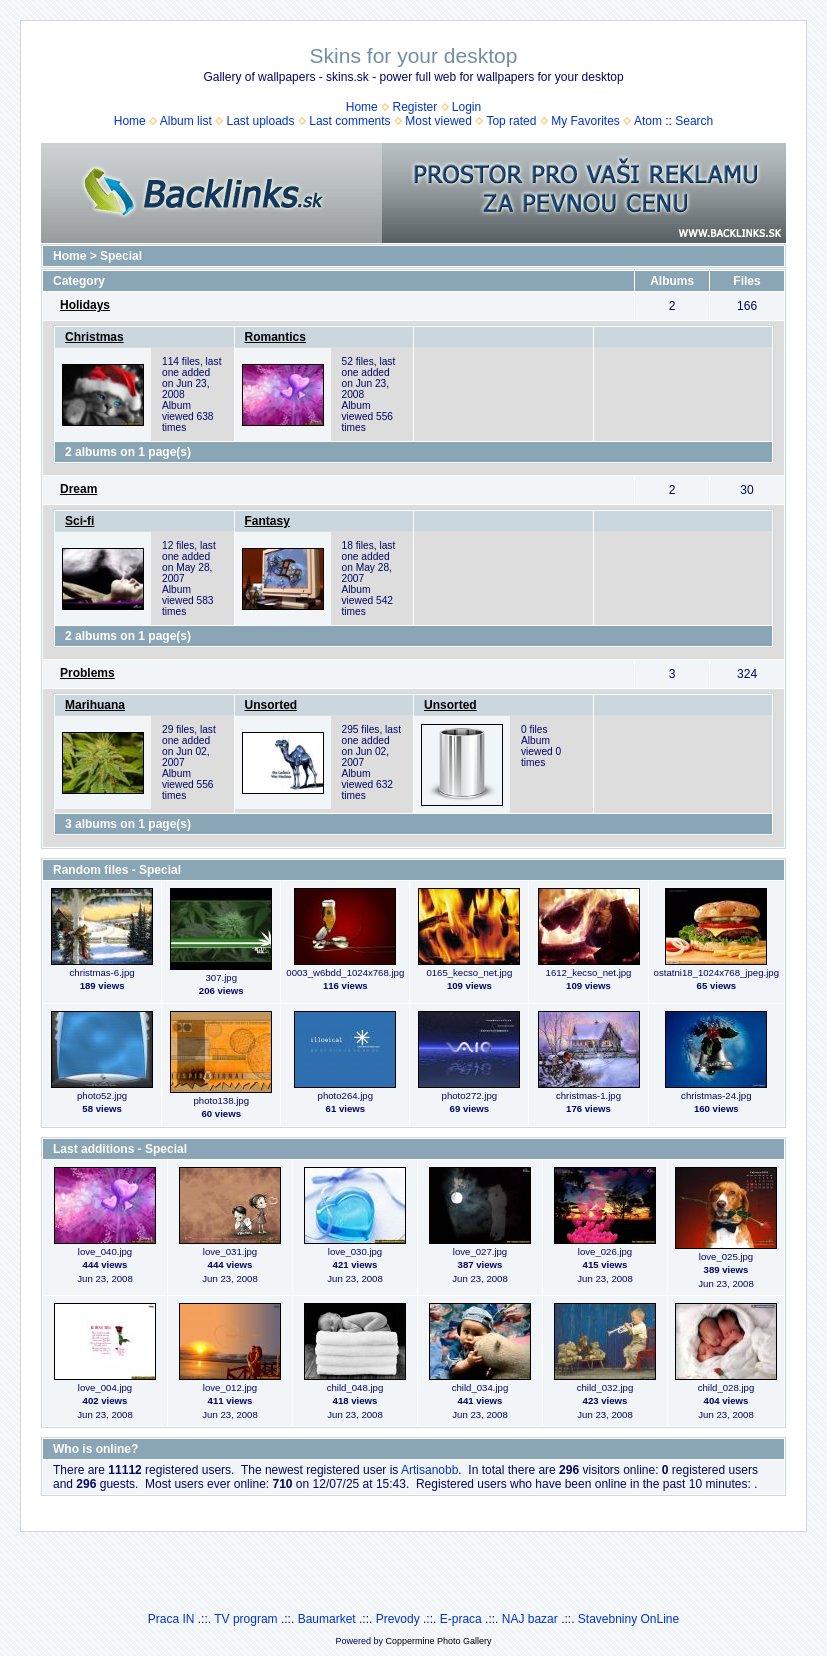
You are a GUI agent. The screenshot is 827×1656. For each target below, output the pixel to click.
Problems (87, 673)
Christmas (94, 337)
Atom (648, 121)
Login (466, 107)
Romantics (275, 337)
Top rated (511, 121)
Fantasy (267, 521)
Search (694, 121)
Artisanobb (429, 1470)
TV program (245, 1619)
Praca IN (171, 1619)
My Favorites (585, 121)
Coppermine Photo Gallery (438, 1641)
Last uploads (260, 121)
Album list (186, 121)
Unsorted (271, 705)
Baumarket (327, 1619)
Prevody (398, 1619)
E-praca (461, 1619)
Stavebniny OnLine (628, 1619)
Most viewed (438, 121)
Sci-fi (79, 521)
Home (362, 107)
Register (414, 107)
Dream (78, 489)
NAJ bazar (530, 1619)
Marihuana (95, 705)
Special (121, 256)
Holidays (85, 305)
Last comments (349, 121)
